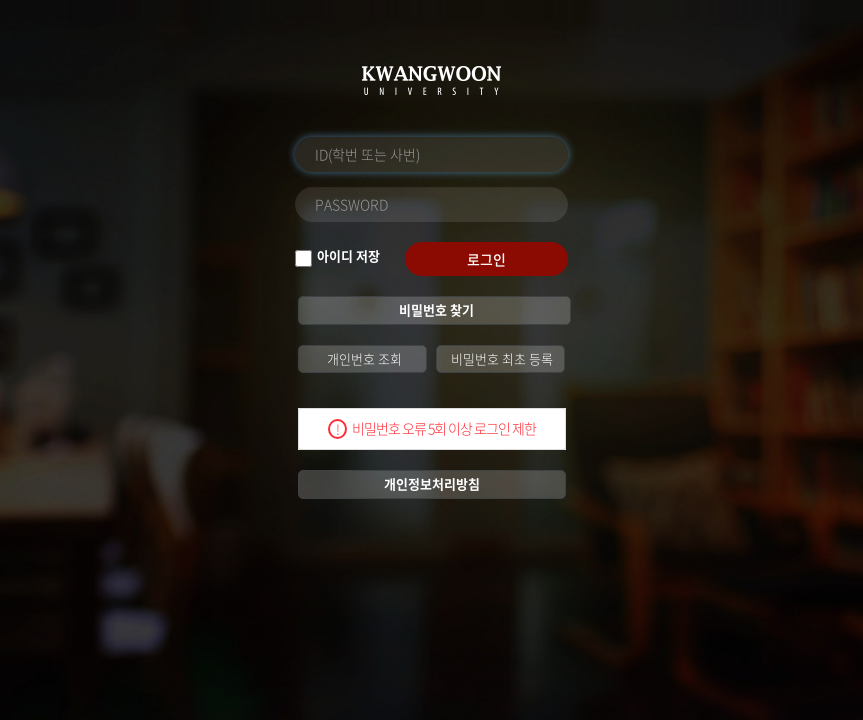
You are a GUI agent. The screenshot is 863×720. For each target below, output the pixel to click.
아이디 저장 (348, 256)
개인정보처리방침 (432, 483)
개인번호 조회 (363, 358)
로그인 (486, 259)
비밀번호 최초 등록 (500, 358)
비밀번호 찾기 (435, 309)
